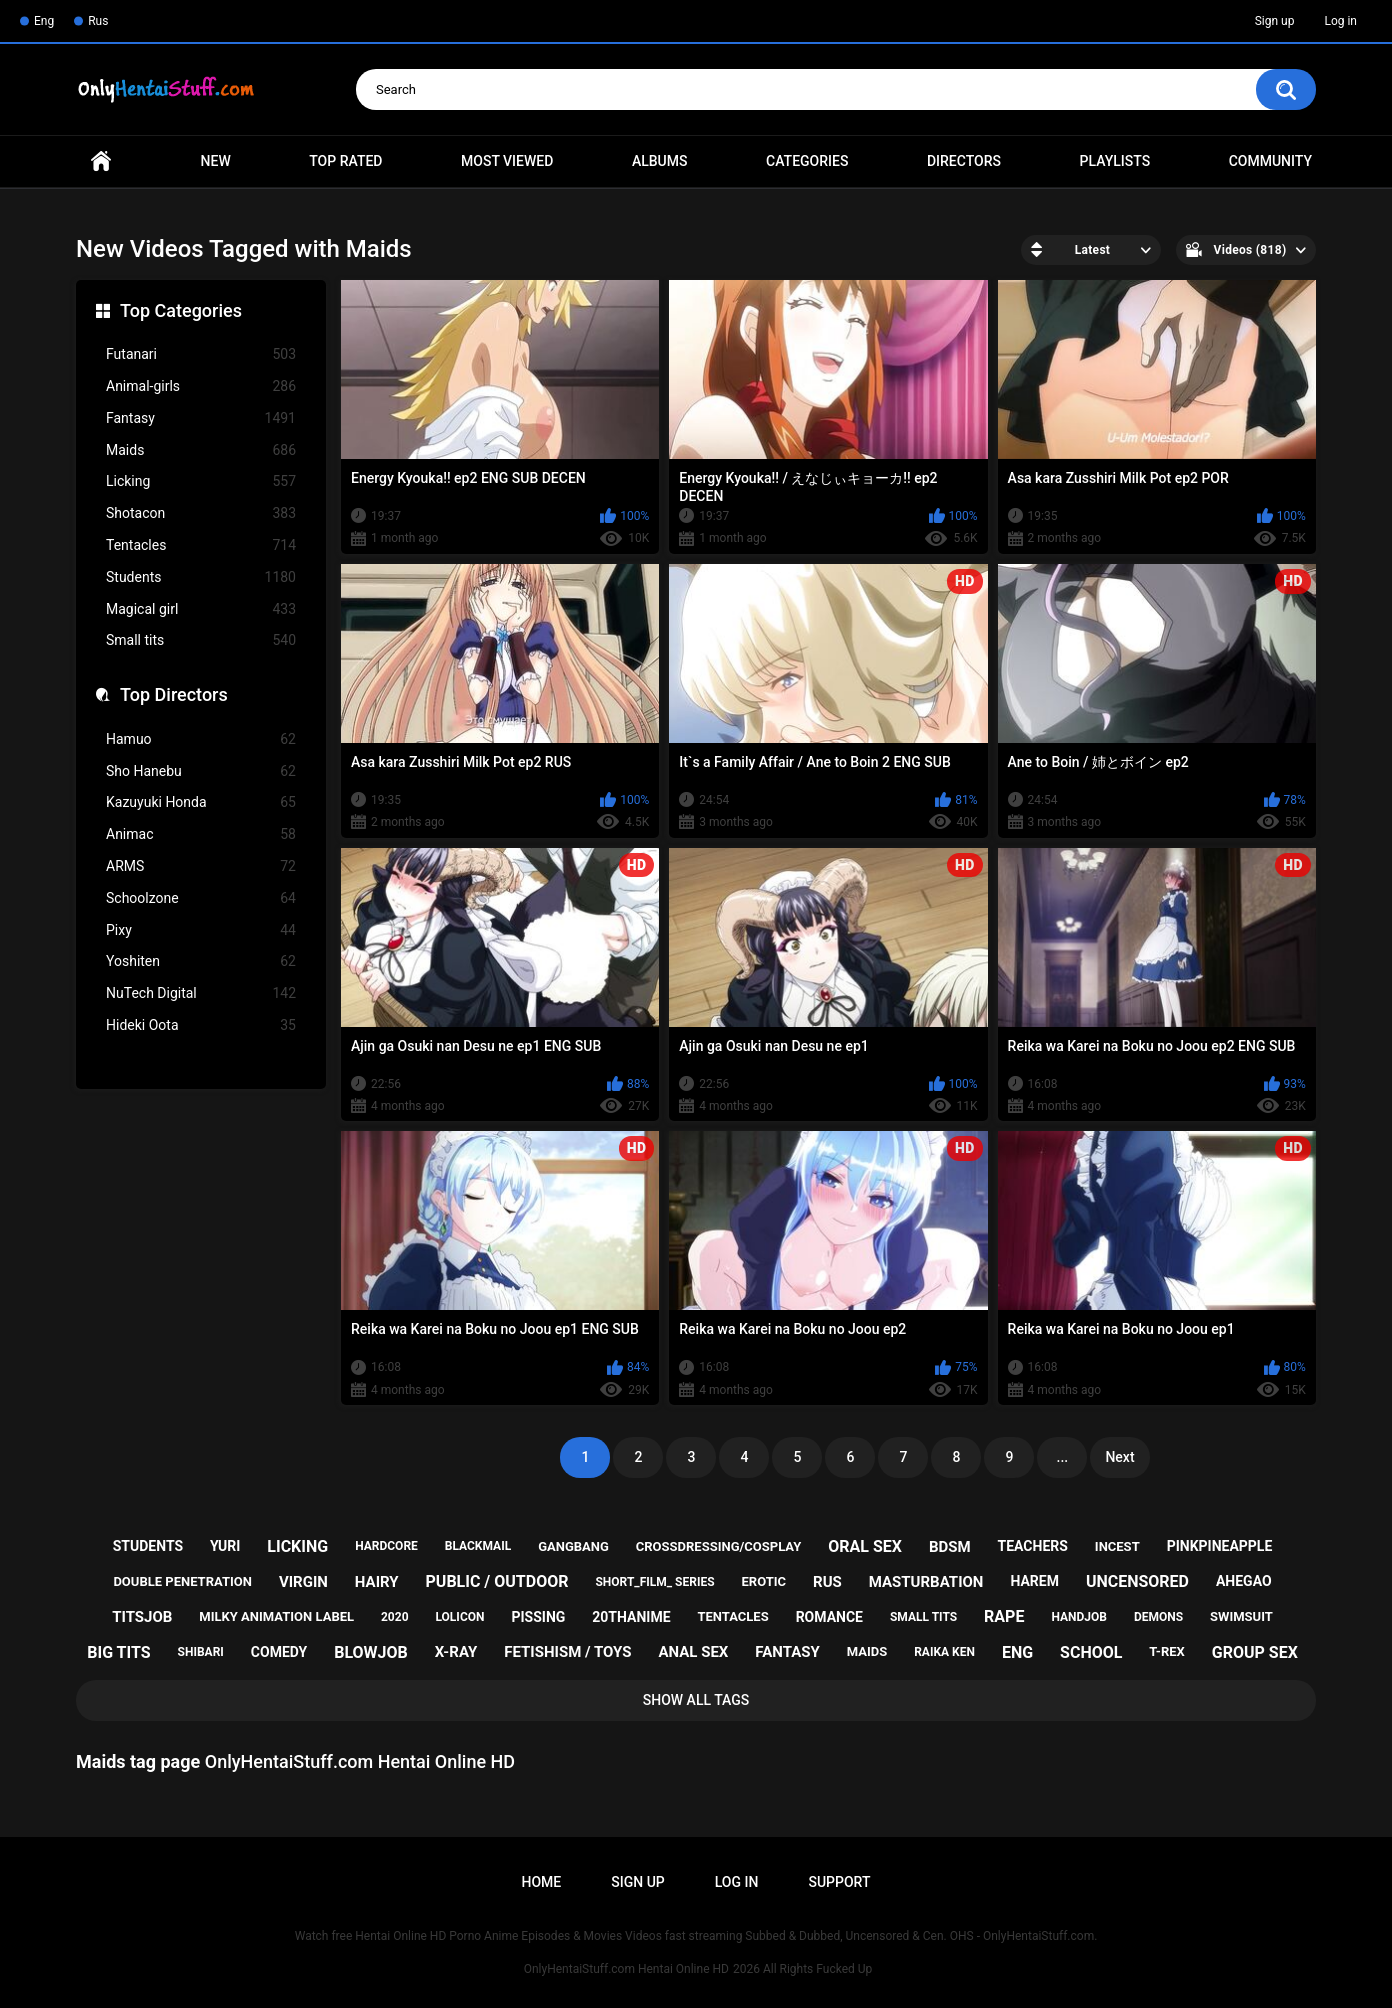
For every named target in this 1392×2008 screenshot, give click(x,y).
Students (201, 577)
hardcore (386, 1546)
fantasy (787, 1652)
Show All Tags (696, 1700)
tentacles (732, 1616)
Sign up (1275, 21)
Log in (1340, 21)
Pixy (201, 930)
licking (297, 1546)
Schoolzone (201, 898)
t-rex (1166, 1651)
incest (1117, 1546)
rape (1004, 1616)
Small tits (201, 640)
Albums (660, 161)
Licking (201, 481)
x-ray (456, 1652)
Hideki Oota (201, 1025)
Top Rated (345, 161)
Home (101, 161)
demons (1158, 1617)
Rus (98, 21)
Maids (201, 450)
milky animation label (276, 1616)
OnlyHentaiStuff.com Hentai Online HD (626, 1969)
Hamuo (201, 739)
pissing (538, 1617)
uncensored (1137, 1581)
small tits (923, 1617)
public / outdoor (497, 1581)
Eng (44, 21)
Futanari (201, 354)
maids (867, 1651)
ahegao (1244, 1581)
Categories (807, 161)
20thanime (631, 1617)
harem (1034, 1581)
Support (839, 1882)
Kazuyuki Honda (201, 802)
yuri (225, 1546)
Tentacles (201, 545)
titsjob (142, 1617)
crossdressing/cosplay (719, 1546)
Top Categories (181, 310)
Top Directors (174, 694)
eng (1017, 1652)
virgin (303, 1582)
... (1063, 1457)
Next (1119, 1457)
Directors (964, 161)
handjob (1079, 1617)
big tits (118, 1652)
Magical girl (201, 609)
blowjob (371, 1652)
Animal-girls (201, 386)
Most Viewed (507, 161)
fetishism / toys (567, 1652)
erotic (764, 1581)
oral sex (865, 1546)
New (216, 161)
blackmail (478, 1546)
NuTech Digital (201, 993)
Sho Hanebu (201, 771)
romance (829, 1617)
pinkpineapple (1220, 1546)
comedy (279, 1652)
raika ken (944, 1652)
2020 (395, 1617)
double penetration (182, 1581)
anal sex (693, 1652)
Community (1270, 161)
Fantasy (201, 418)
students (148, 1546)
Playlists (1115, 161)
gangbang (573, 1546)
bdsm (950, 1547)
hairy (377, 1582)
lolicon (459, 1617)
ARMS (201, 866)
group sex (1255, 1652)
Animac (201, 834)
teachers (1033, 1546)
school (1091, 1652)
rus (827, 1582)
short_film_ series (654, 1582)
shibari (201, 1652)
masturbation (926, 1582)
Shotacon (201, 513)
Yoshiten (201, 961)
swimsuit (1241, 1616)
